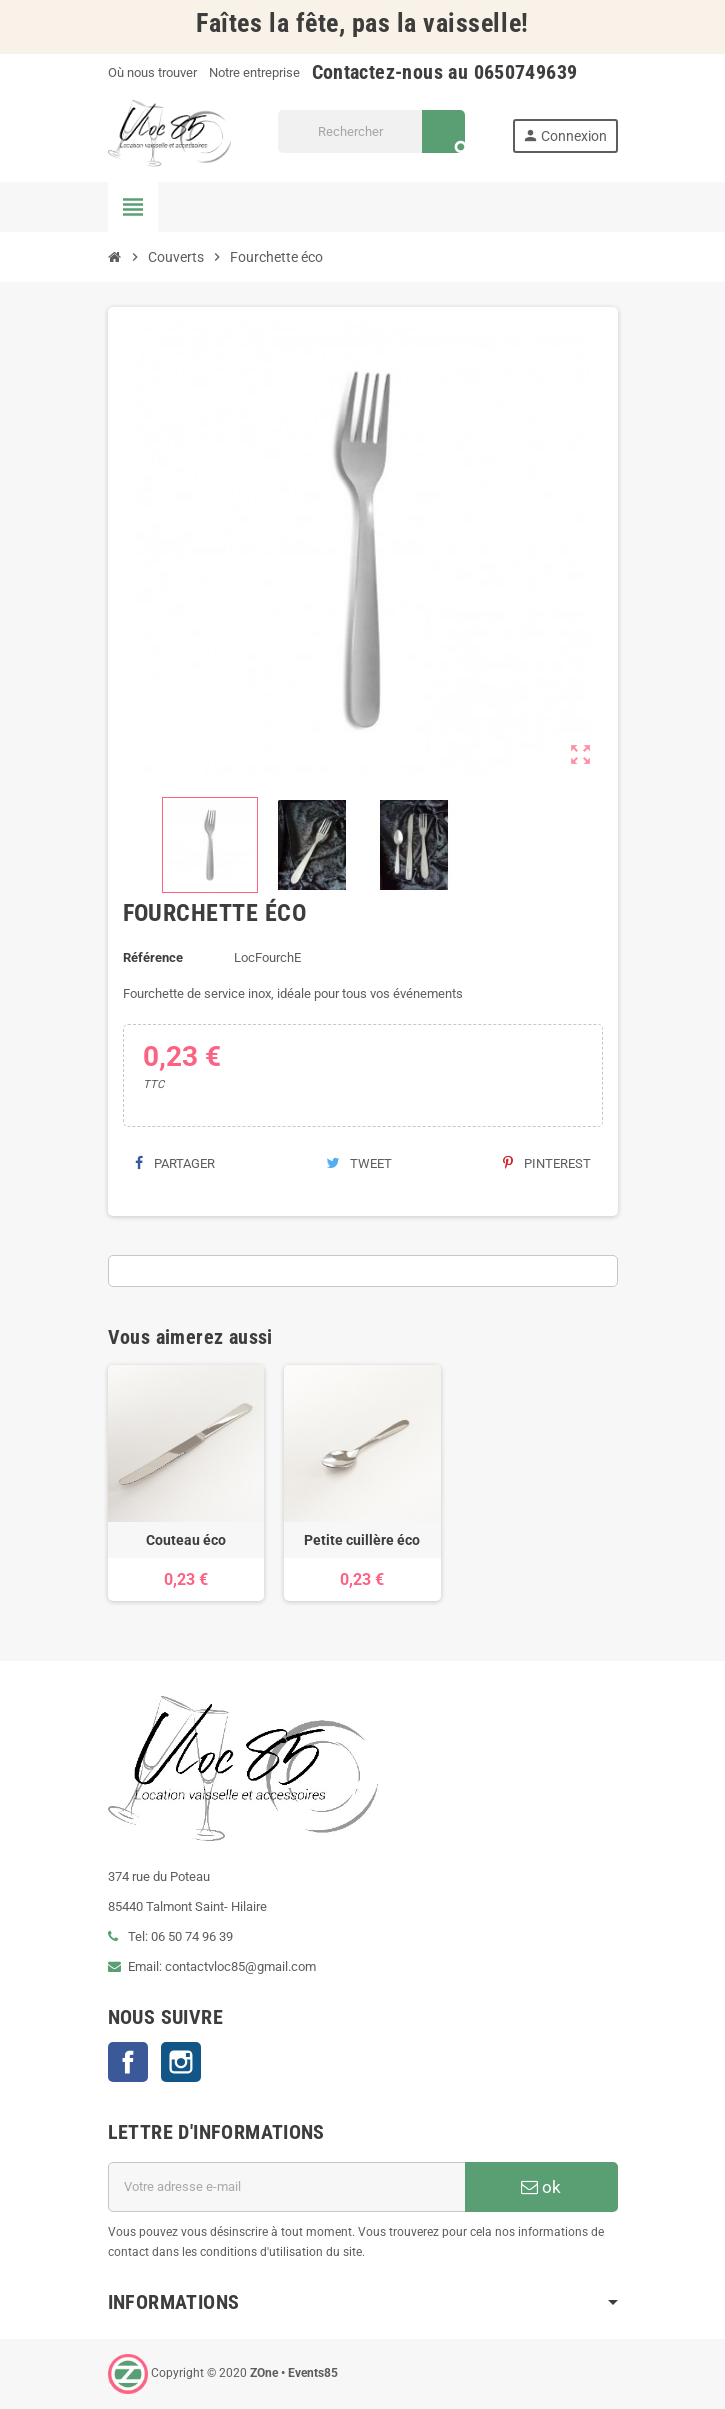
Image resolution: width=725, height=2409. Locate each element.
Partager (175, 1163)
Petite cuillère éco (362, 1540)
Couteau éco (186, 1540)
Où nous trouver (152, 72)
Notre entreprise (254, 72)
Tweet (359, 1163)
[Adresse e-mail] (287, 2187)
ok (541, 2187)
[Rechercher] (371, 131)
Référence (153, 957)
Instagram (181, 2062)
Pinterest (547, 1163)
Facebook (128, 2062)
